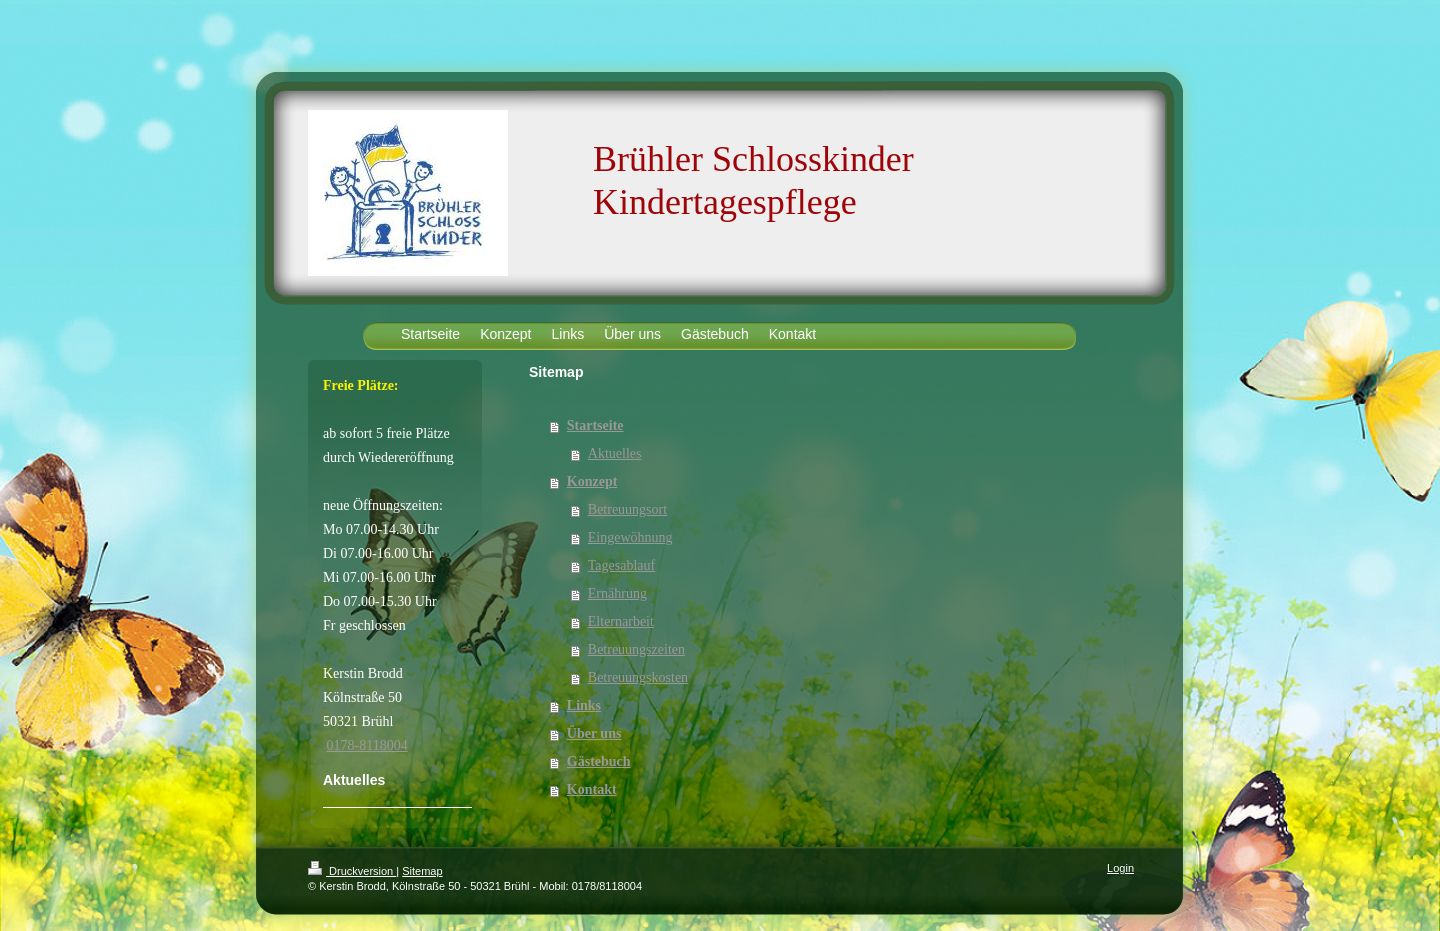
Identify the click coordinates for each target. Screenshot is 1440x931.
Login (1120, 868)
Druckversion (352, 871)
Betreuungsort (627, 509)
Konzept (592, 481)
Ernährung (617, 593)
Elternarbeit (621, 621)
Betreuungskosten (638, 677)
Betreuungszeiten (636, 649)
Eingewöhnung (630, 537)
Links (584, 705)
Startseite (595, 425)
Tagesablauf (621, 565)
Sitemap (422, 871)
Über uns (594, 733)
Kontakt (592, 789)
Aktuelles (615, 453)
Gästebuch (599, 761)
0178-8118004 (367, 745)
